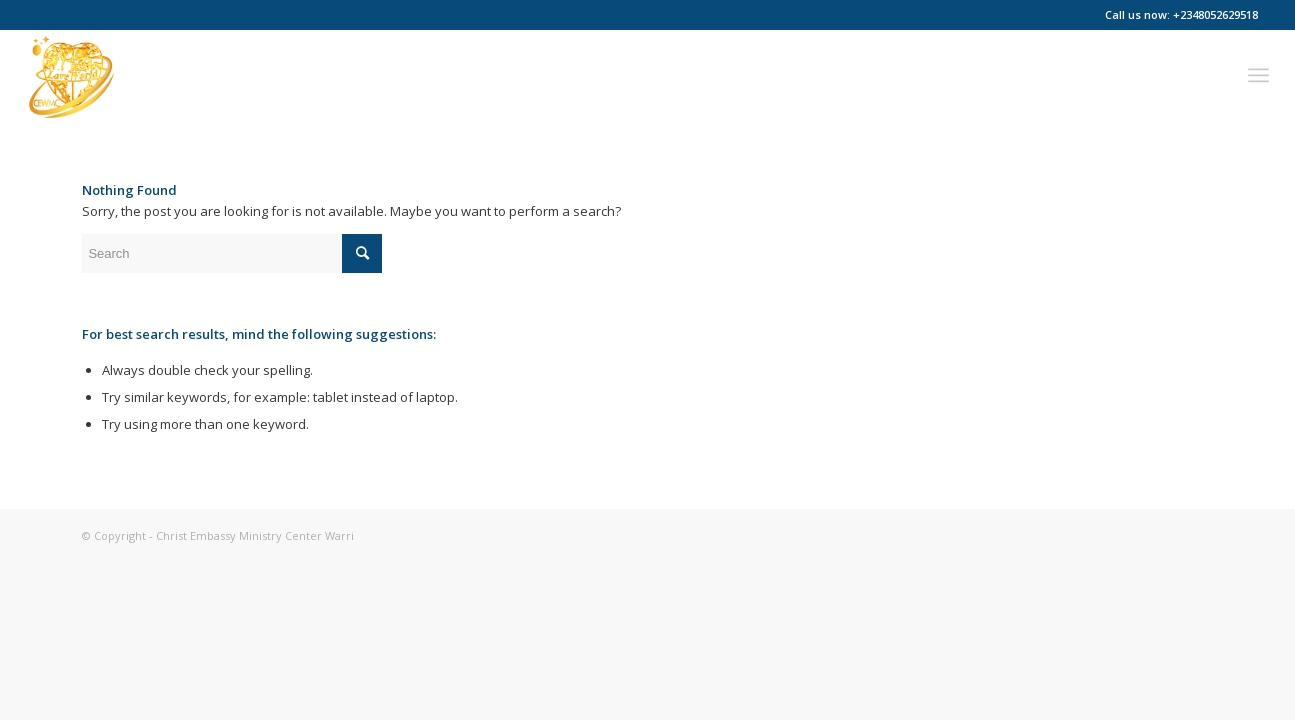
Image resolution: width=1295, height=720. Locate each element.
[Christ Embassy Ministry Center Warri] (71, 75)
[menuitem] (1258, 75)
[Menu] (1258, 75)
